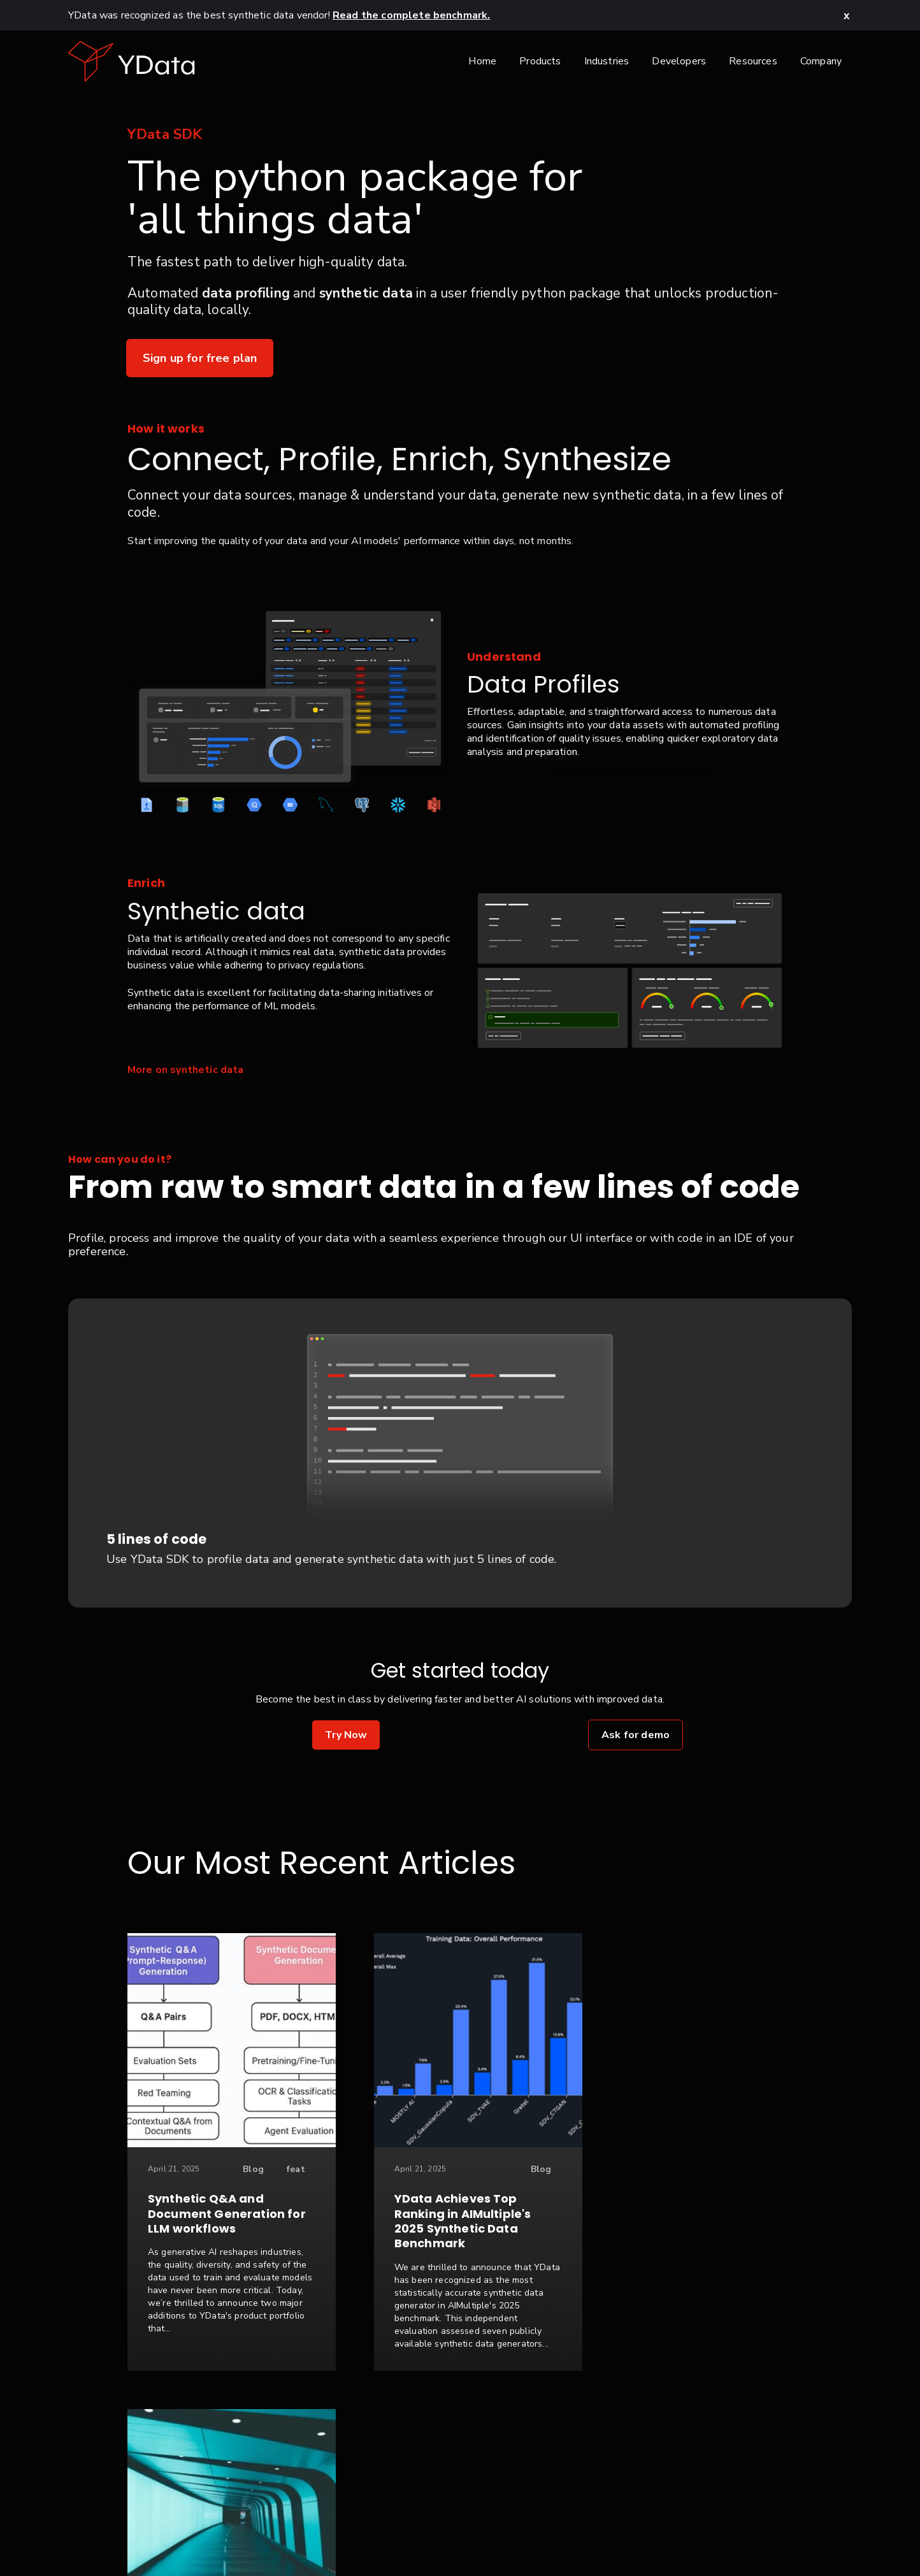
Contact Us (362, 2533)
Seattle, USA (734, 2533)
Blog (241, 2169)
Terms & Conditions (538, 2533)
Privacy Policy (439, 2533)
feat (284, 2169)
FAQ (613, 2533)
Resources (753, 61)
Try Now (346, 1735)
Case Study (737, 2169)
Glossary (662, 2533)
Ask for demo (635, 1735)
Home (482, 61)
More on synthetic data (185, 1070)
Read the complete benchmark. (411, 15)
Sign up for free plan (200, 358)
